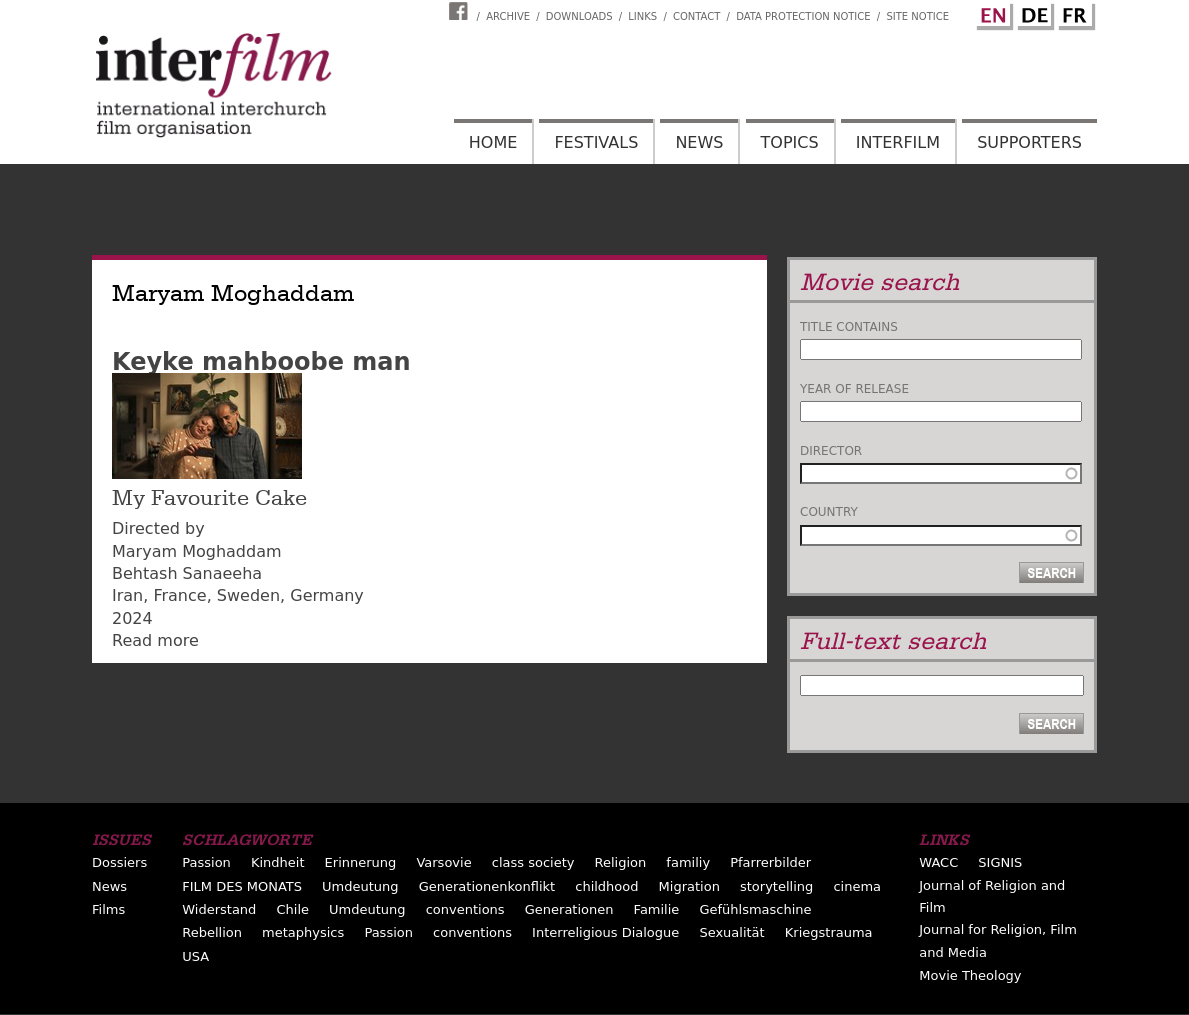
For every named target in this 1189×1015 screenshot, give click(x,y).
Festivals (596, 142)
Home (493, 142)
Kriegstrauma (829, 932)
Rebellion (212, 932)
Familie (657, 909)
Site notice (917, 16)
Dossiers (119, 862)
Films (108, 909)
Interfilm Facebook (461, 11)
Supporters (1029, 142)
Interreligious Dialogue (605, 932)
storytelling (776, 886)
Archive (508, 16)
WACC (938, 862)
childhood (606, 886)
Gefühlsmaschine (755, 909)
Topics (790, 142)
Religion (621, 862)
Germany (327, 595)
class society (533, 862)
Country (829, 512)
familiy (688, 862)
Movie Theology (970, 975)
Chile (292, 909)
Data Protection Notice (803, 16)
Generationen (569, 909)
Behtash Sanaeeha (187, 573)
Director (831, 451)
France (179, 595)
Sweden (248, 595)
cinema (857, 886)
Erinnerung (361, 862)
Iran (127, 595)
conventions (465, 909)
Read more (155, 640)
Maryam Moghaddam (197, 551)
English (992, 13)
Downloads (579, 16)
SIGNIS (1000, 862)
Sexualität (731, 932)
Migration (689, 886)
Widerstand (219, 909)
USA (195, 956)
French (1074, 13)
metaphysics (303, 932)
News (699, 142)
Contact (696, 16)
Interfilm (898, 142)
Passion (206, 862)
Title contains (849, 327)
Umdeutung (360, 886)
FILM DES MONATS (242, 886)
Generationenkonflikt (487, 886)
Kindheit (278, 862)
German (1033, 13)
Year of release (854, 389)
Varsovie (443, 862)
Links (642, 16)
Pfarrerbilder (770, 862)
